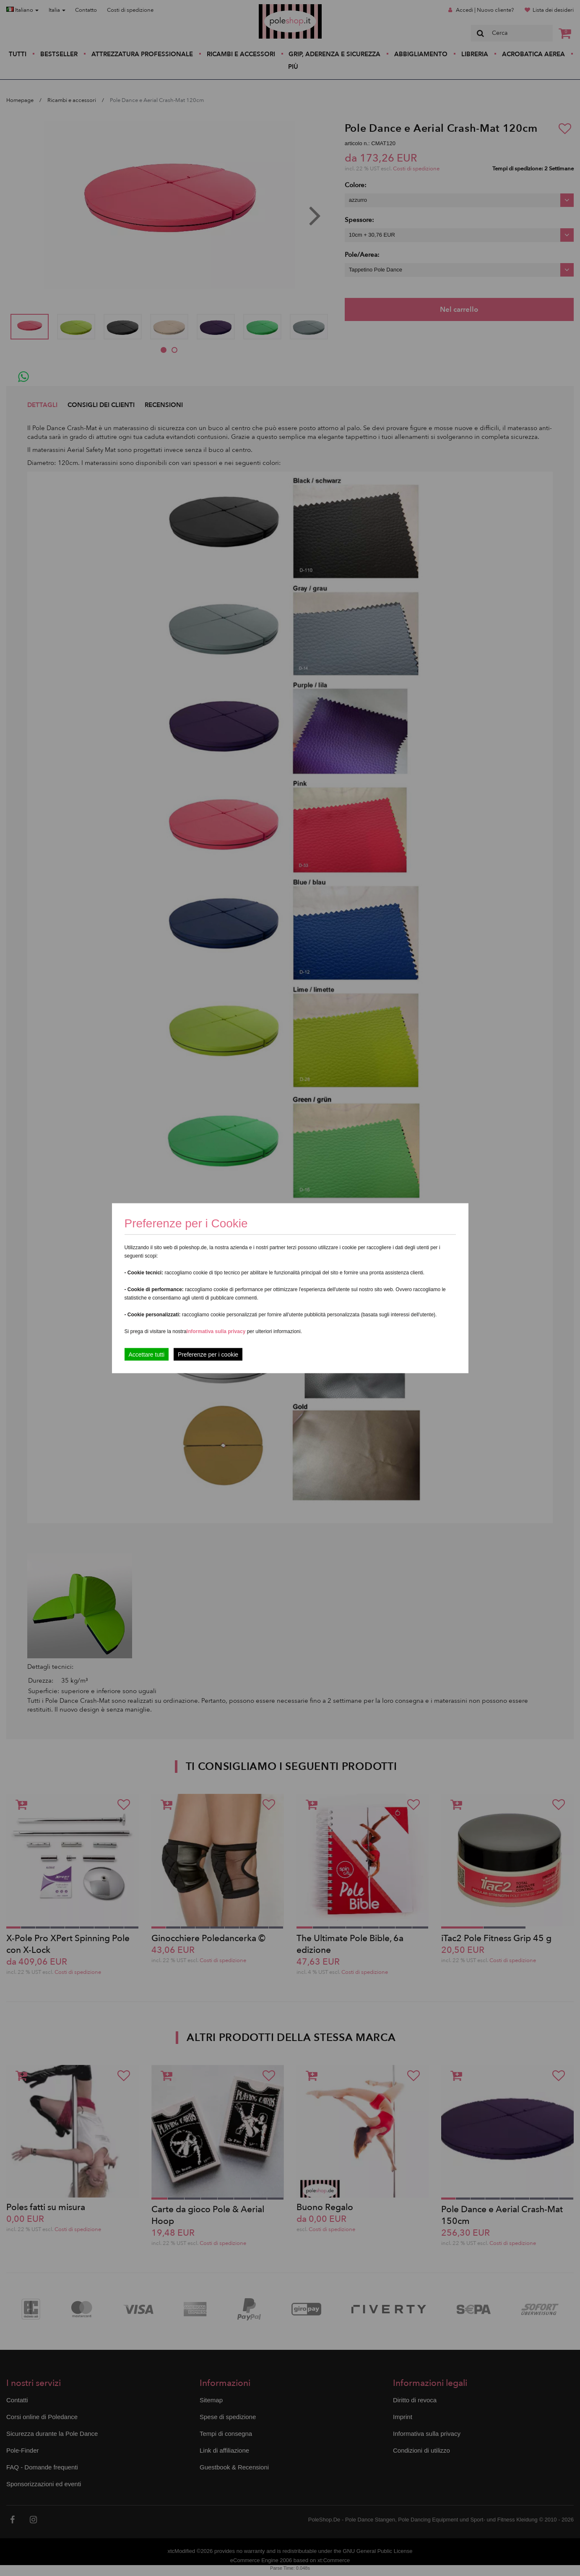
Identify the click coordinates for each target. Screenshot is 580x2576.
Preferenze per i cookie (208, 1354)
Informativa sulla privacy (216, 1331)
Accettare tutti (147, 1354)
